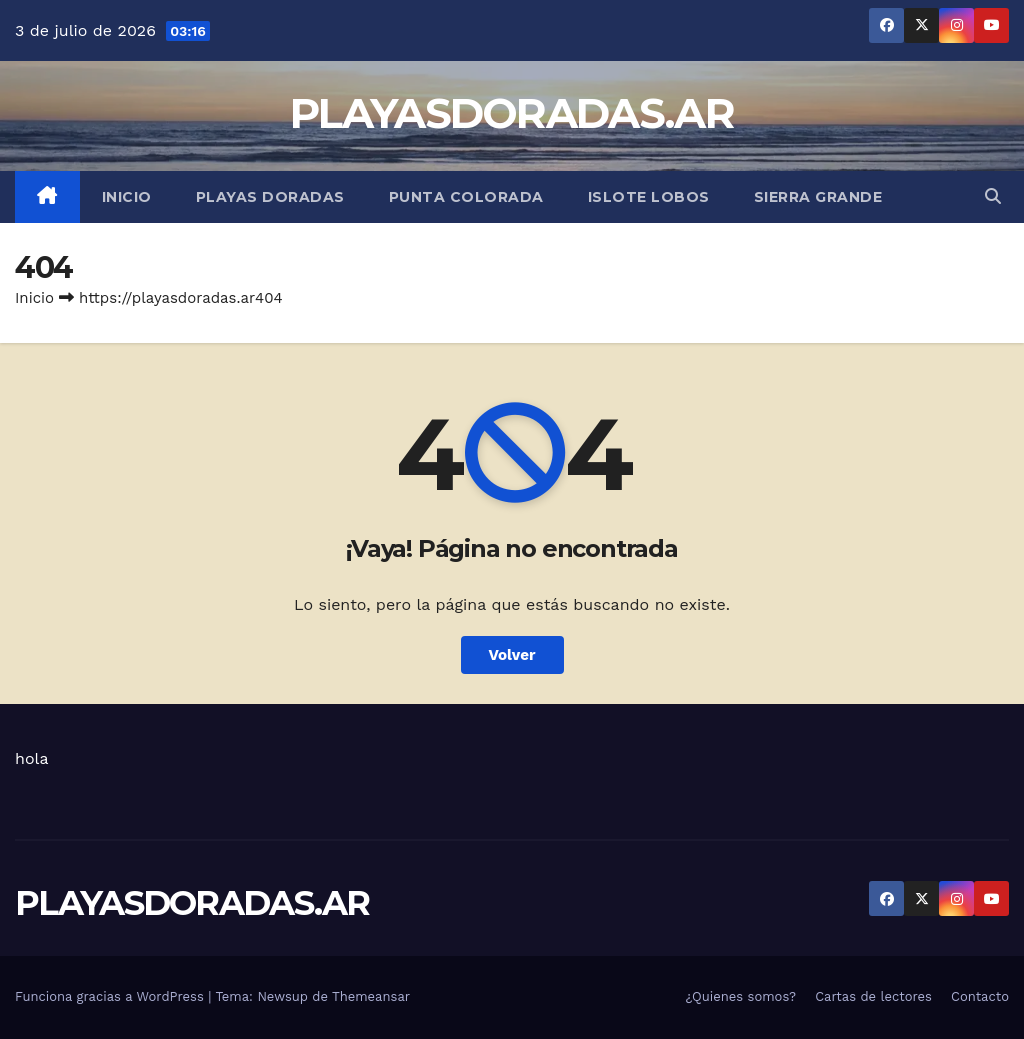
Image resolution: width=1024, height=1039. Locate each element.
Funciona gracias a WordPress (111, 996)
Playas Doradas (270, 197)
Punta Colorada (466, 197)
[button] (993, 196)
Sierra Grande (818, 197)
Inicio (127, 197)
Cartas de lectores (873, 996)
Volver (512, 655)
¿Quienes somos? (741, 996)
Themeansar (371, 996)
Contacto (980, 996)
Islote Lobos (649, 197)
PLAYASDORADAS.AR (512, 113)
